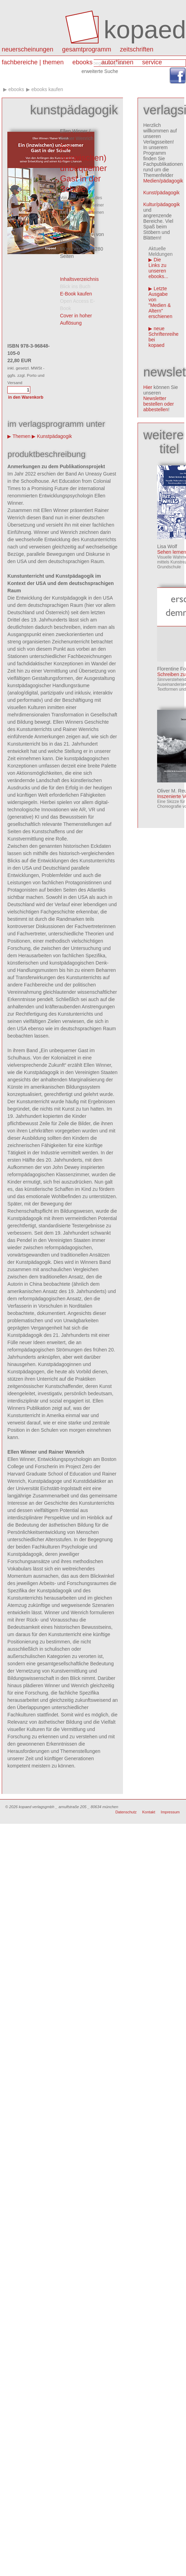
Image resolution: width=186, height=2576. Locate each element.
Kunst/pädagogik (161, 192)
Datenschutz (126, 1812)
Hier (147, 387)
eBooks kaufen (47, 89)
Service (152, 62)
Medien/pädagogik (163, 181)
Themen (21, 436)
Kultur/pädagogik (161, 204)
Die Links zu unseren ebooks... (158, 268)
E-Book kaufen (76, 293)
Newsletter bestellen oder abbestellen (158, 404)
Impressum (170, 1812)
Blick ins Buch (75, 286)
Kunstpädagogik (54, 436)
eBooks (82, 62)
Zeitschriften (136, 49)
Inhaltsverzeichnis (79, 279)
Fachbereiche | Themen (33, 62)
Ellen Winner (73, 131)
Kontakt (148, 1812)
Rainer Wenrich (76, 138)
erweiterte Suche (100, 71)
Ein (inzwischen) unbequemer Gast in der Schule (83, 168)
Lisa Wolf (167, 546)
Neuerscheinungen (27, 49)
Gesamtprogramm (86, 49)
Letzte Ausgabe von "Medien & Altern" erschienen (160, 302)
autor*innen (117, 62)
